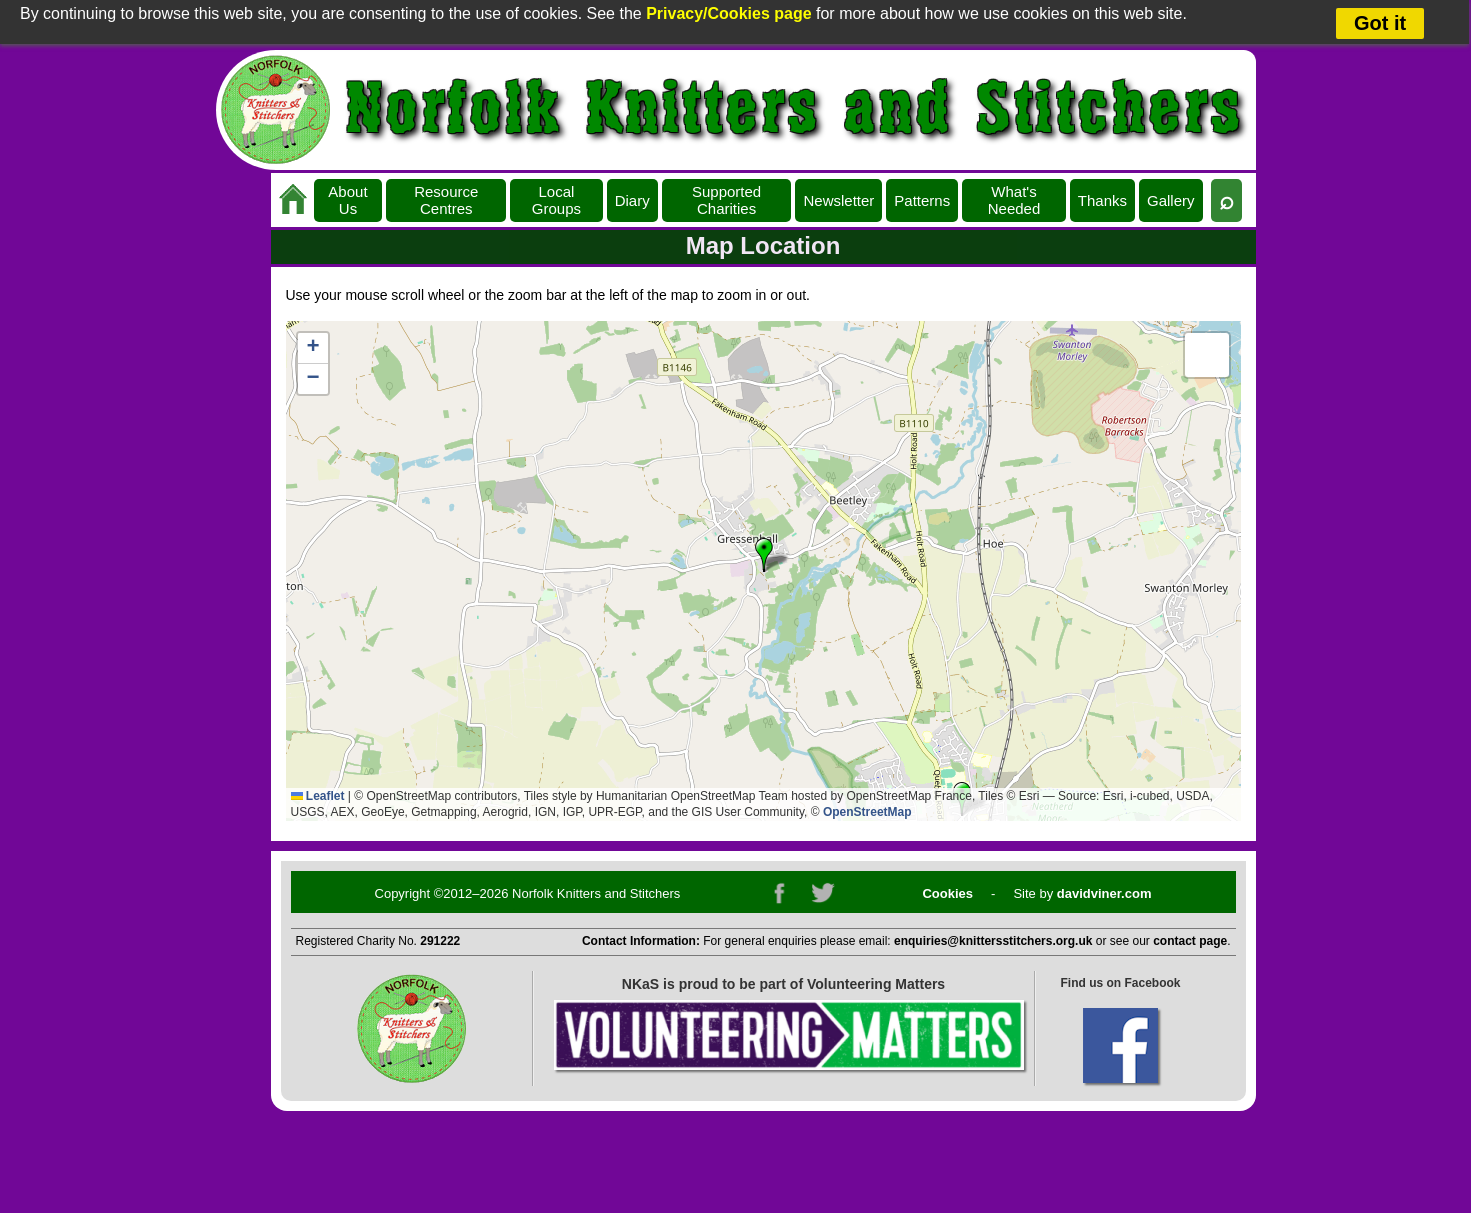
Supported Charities (726, 200)
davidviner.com (1104, 893)
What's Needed (1014, 200)
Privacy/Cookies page (728, 13)
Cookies (947, 893)
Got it (1380, 23)
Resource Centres (446, 200)
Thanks (1102, 200)
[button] (764, 555)
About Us (347, 200)
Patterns (922, 200)
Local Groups (556, 200)
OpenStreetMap (867, 812)
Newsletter (838, 200)
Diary (632, 200)
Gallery (1171, 200)
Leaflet (318, 796)
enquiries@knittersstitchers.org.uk (993, 941)
